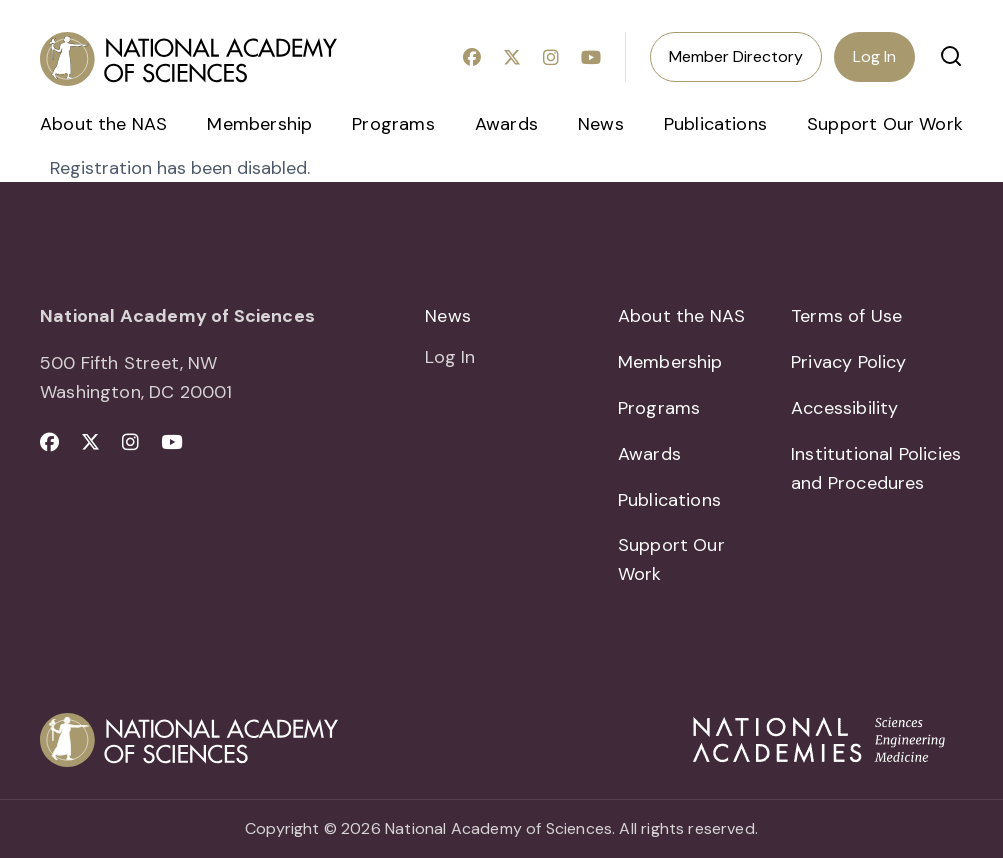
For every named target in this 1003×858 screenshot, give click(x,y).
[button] (951, 56)
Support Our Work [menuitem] (885, 124)
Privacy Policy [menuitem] (849, 362)
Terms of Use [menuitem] (846, 316)
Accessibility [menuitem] (844, 408)
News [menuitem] (601, 124)
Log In (874, 56)
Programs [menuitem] (393, 124)
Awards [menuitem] (506, 124)
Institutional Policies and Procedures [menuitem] (876, 468)
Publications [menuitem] (715, 124)
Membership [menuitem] (259, 124)
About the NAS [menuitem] (103, 124)
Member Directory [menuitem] (736, 56)
